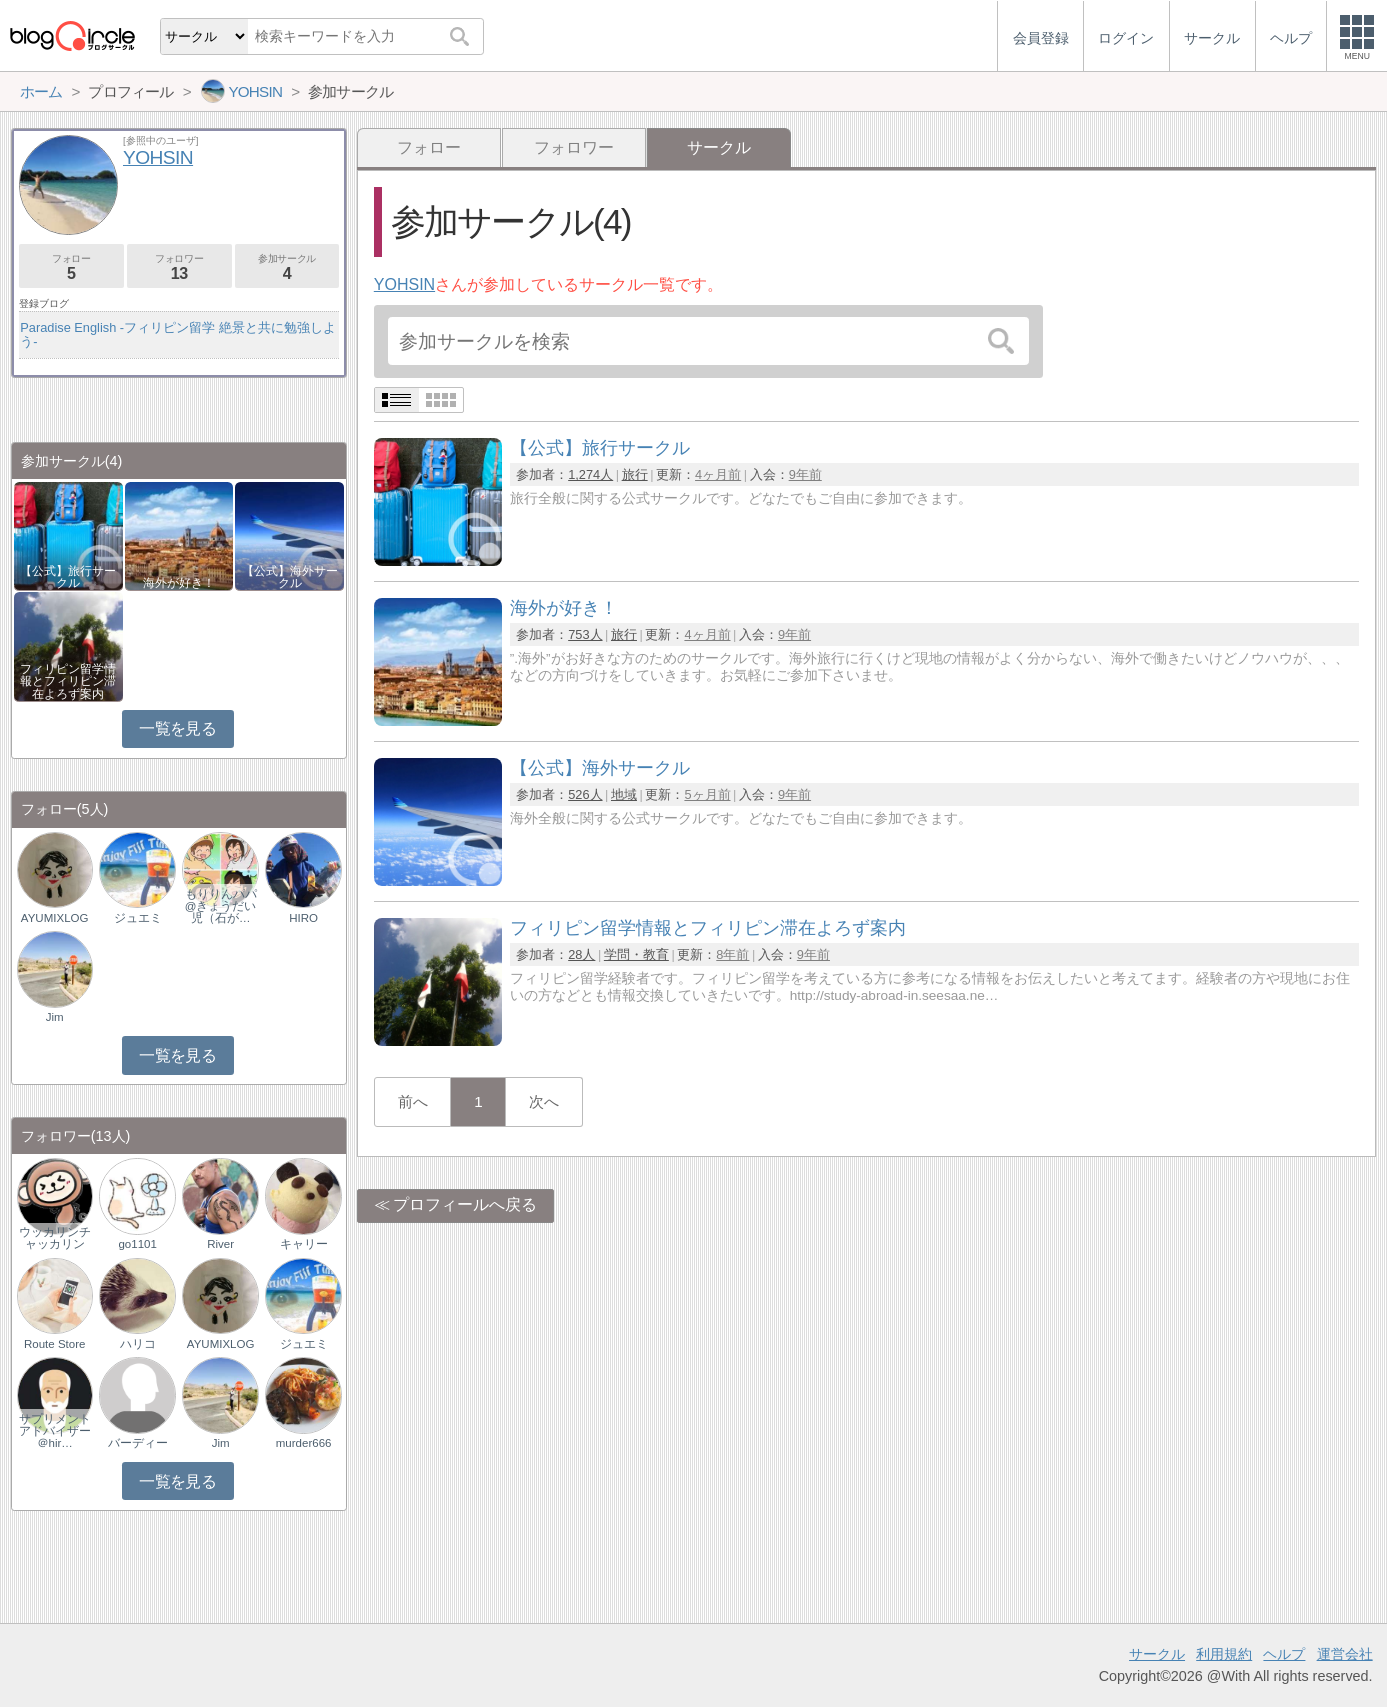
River (220, 1244)
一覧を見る (177, 728)
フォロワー (574, 147)
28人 (581, 954)
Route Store (54, 1344)
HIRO (303, 918)
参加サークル (287, 267)
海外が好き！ (179, 583)
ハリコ (138, 1344)
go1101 (137, 1244)
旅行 (635, 474)
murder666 (304, 1443)
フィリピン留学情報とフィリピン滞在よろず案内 (68, 681)
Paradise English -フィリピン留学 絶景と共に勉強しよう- (177, 334)
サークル (1157, 1654)
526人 (585, 794)
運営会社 (1345, 1654)
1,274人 (590, 474)
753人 (585, 634)
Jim (55, 1017)
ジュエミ (138, 918)
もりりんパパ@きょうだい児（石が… (221, 906)
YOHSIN (404, 284)
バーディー (138, 1443)
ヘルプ (1284, 1654)
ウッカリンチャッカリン (55, 1238)
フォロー (429, 147)
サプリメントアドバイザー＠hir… (55, 1431)
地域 (624, 794)
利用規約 (1224, 1654)
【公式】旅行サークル (68, 577)
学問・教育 (636, 954)
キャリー (304, 1244)
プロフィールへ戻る (465, 1204)
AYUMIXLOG (55, 918)
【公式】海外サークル (290, 577)
